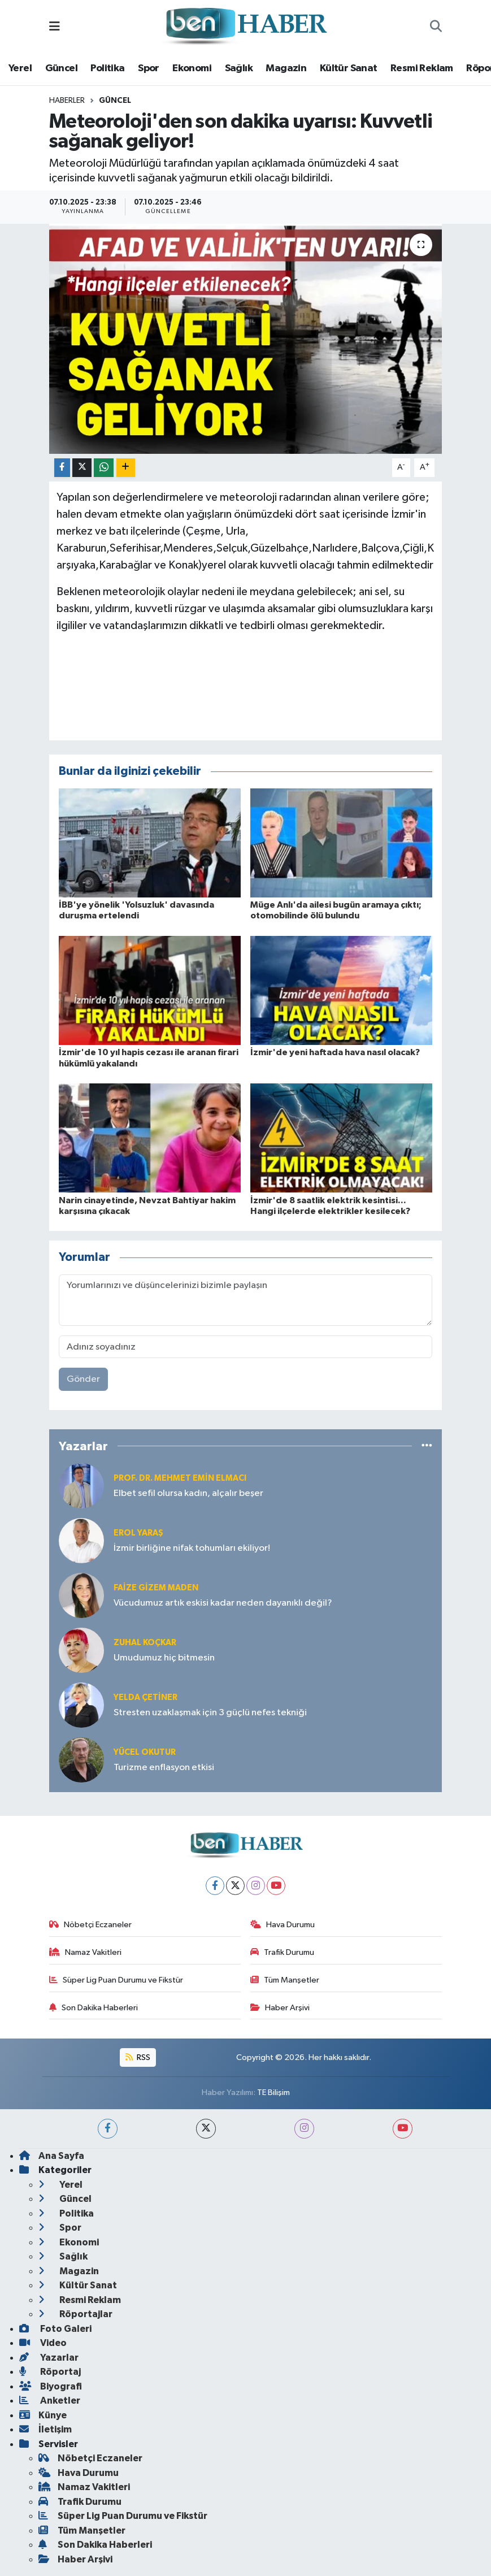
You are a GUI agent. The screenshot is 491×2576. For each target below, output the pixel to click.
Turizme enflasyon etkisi (164, 1767)
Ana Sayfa (51, 2156)
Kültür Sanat (348, 68)
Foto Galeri (55, 2329)
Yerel (20, 68)
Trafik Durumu (282, 1952)
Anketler (49, 2400)
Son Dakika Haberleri (93, 2007)
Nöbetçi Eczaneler (90, 1924)
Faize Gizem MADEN (156, 1588)
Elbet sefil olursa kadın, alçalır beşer (188, 1493)
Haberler (67, 101)
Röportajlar (75, 2314)
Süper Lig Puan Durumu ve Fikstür (116, 1980)
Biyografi (50, 2386)
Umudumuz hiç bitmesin (164, 1658)
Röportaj (50, 2371)
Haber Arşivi (280, 2007)
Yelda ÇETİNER (145, 1697)
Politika (107, 68)
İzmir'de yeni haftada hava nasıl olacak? (335, 1052)
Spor (148, 68)
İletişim (45, 2429)
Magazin (286, 68)
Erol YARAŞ (138, 1533)
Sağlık (239, 68)
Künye (43, 2415)
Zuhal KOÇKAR (145, 1642)
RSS (137, 2057)
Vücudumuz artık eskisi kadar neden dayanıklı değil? (223, 1603)
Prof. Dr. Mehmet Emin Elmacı (180, 1478)
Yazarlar (49, 2357)
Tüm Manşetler (284, 1980)
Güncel (61, 68)
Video (43, 2343)
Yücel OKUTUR (145, 1752)
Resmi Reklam (421, 68)
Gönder (83, 1379)
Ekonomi (191, 68)
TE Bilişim (273, 2092)
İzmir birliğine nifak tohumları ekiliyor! (192, 1548)
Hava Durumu (282, 1924)
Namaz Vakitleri (85, 1952)
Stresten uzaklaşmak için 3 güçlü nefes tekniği (210, 1713)
